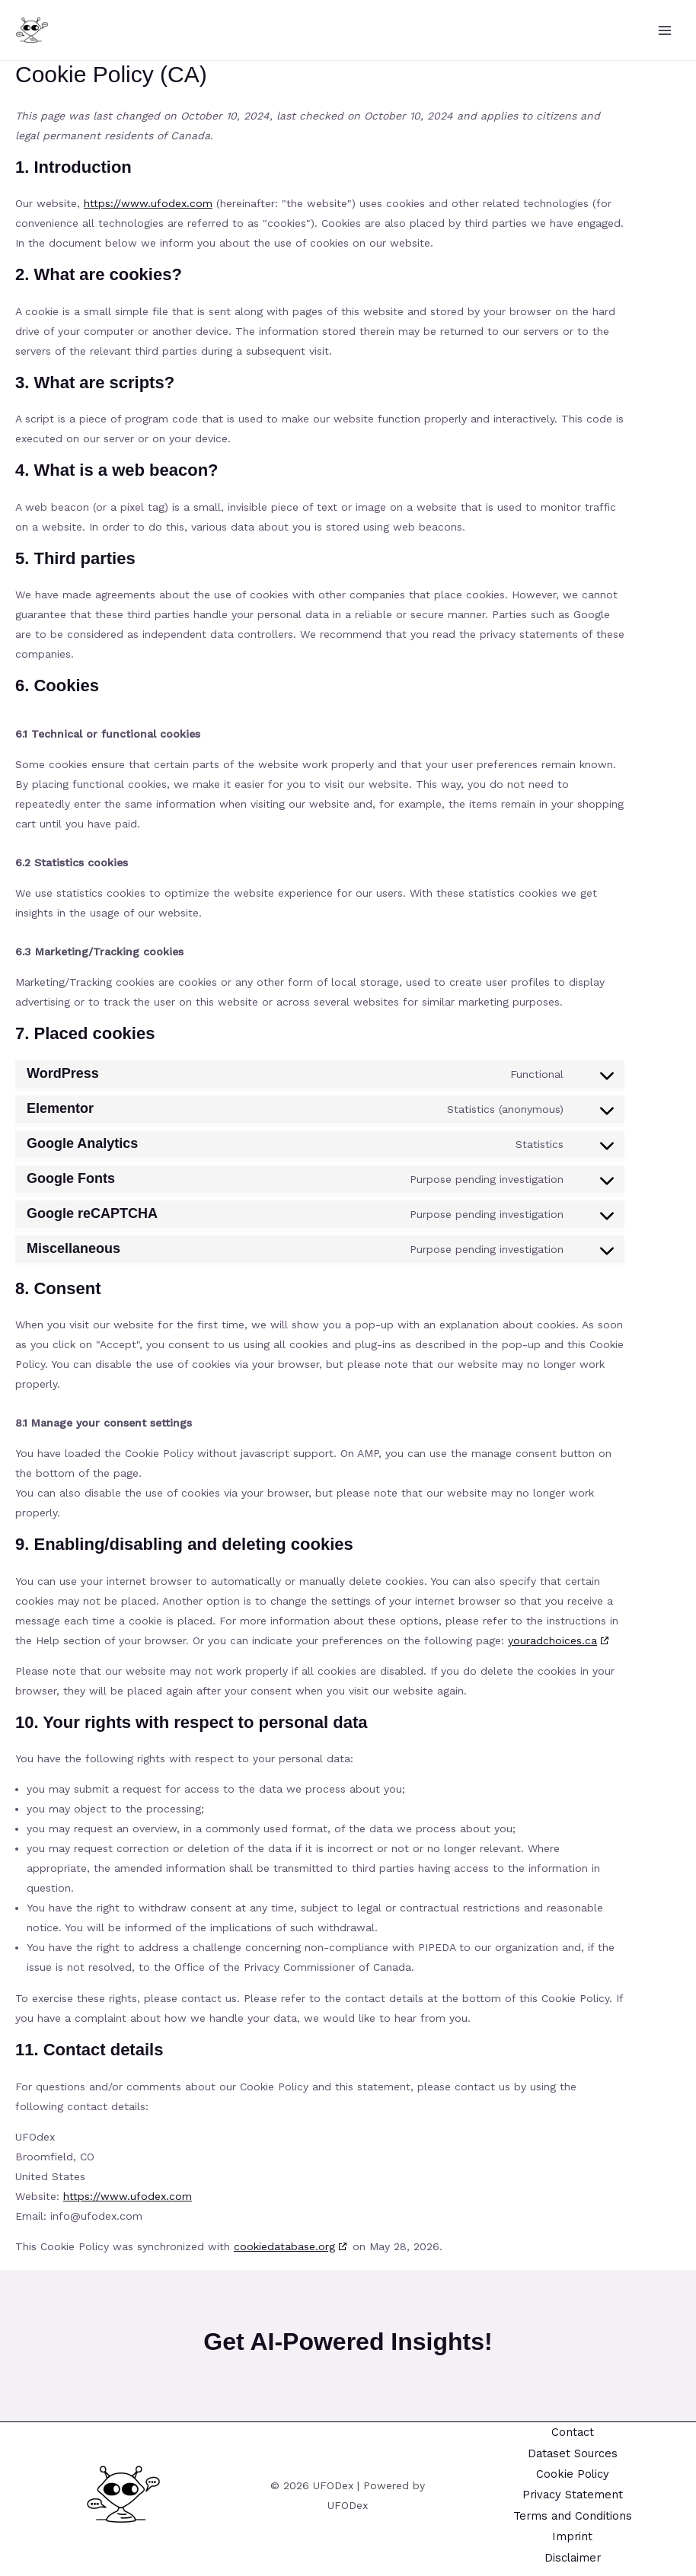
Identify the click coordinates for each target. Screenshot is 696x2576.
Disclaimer (572, 2557)
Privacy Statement (572, 2494)
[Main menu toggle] (665, 30)
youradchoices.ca (552, 1640)
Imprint (572, 2536)
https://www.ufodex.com (148, 203)
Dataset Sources (572, 2451)
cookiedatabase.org (284, 2246)
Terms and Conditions (572, 2514)
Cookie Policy (572, 2472)
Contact (572, 2430)
